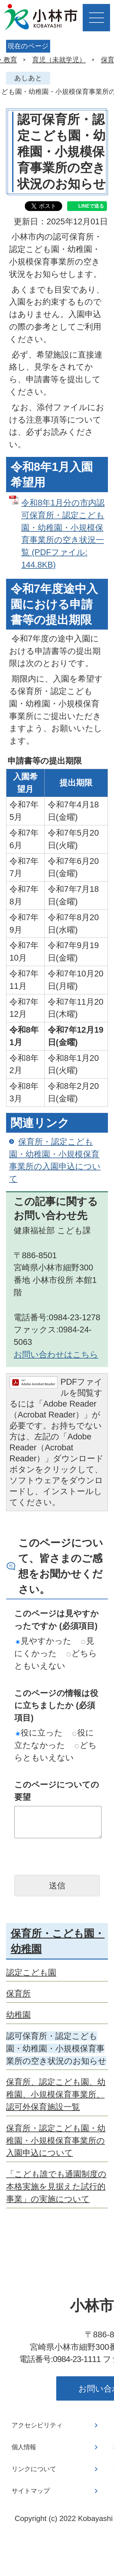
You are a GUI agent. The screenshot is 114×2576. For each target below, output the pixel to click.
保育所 (18, 1993)
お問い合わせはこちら (56, 1354)
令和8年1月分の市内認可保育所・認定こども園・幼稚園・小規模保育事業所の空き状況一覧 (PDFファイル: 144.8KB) (63, 533)
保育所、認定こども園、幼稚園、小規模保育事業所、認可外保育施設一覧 (55, 2094)
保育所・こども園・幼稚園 (58, 1941)
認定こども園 (31, 1972)
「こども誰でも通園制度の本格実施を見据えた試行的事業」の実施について (56, 2186)
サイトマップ (31, 2491)
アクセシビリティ (37, 2425)
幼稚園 (18, 2014)
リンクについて (34, 2469)
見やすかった (43, 1640)
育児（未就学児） (59, 60)
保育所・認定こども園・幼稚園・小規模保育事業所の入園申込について (55, 1160)
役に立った (39, 1732)
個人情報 (24, 2447)
